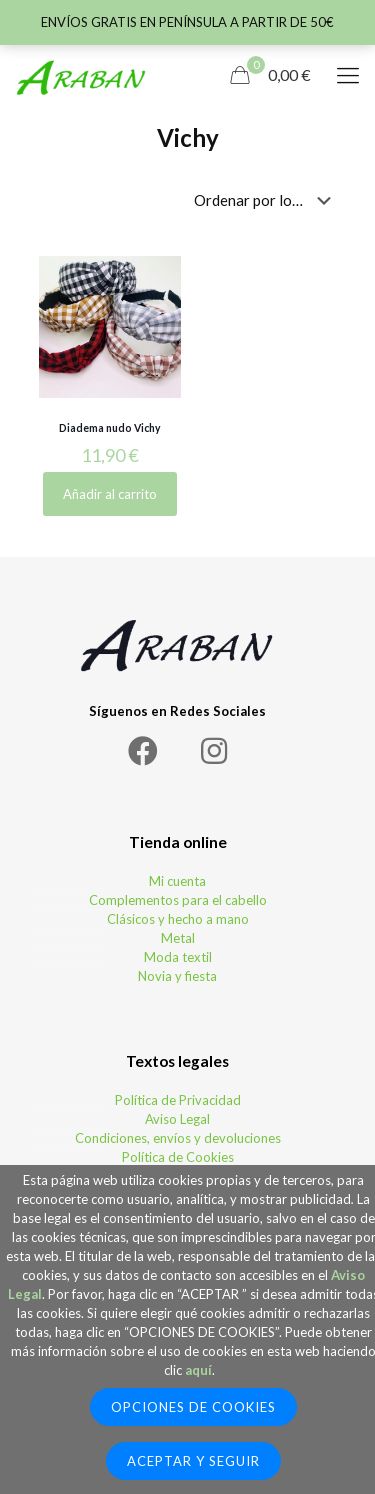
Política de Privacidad (178, 1100)
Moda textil (178, 957)
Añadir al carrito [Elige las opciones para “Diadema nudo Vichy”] (110, 494)
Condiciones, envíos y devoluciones (178, 1138)
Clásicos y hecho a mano (178, 919)
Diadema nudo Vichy (110, 428)
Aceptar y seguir (193, 1461)
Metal (178, 938)
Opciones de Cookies (193, 1407)
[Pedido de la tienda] (266, 200)
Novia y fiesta (177, 976)
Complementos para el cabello (178, 900)
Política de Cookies (178, 1157)
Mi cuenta (177, 881)
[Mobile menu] (348, 75)
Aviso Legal (177, 1119)
